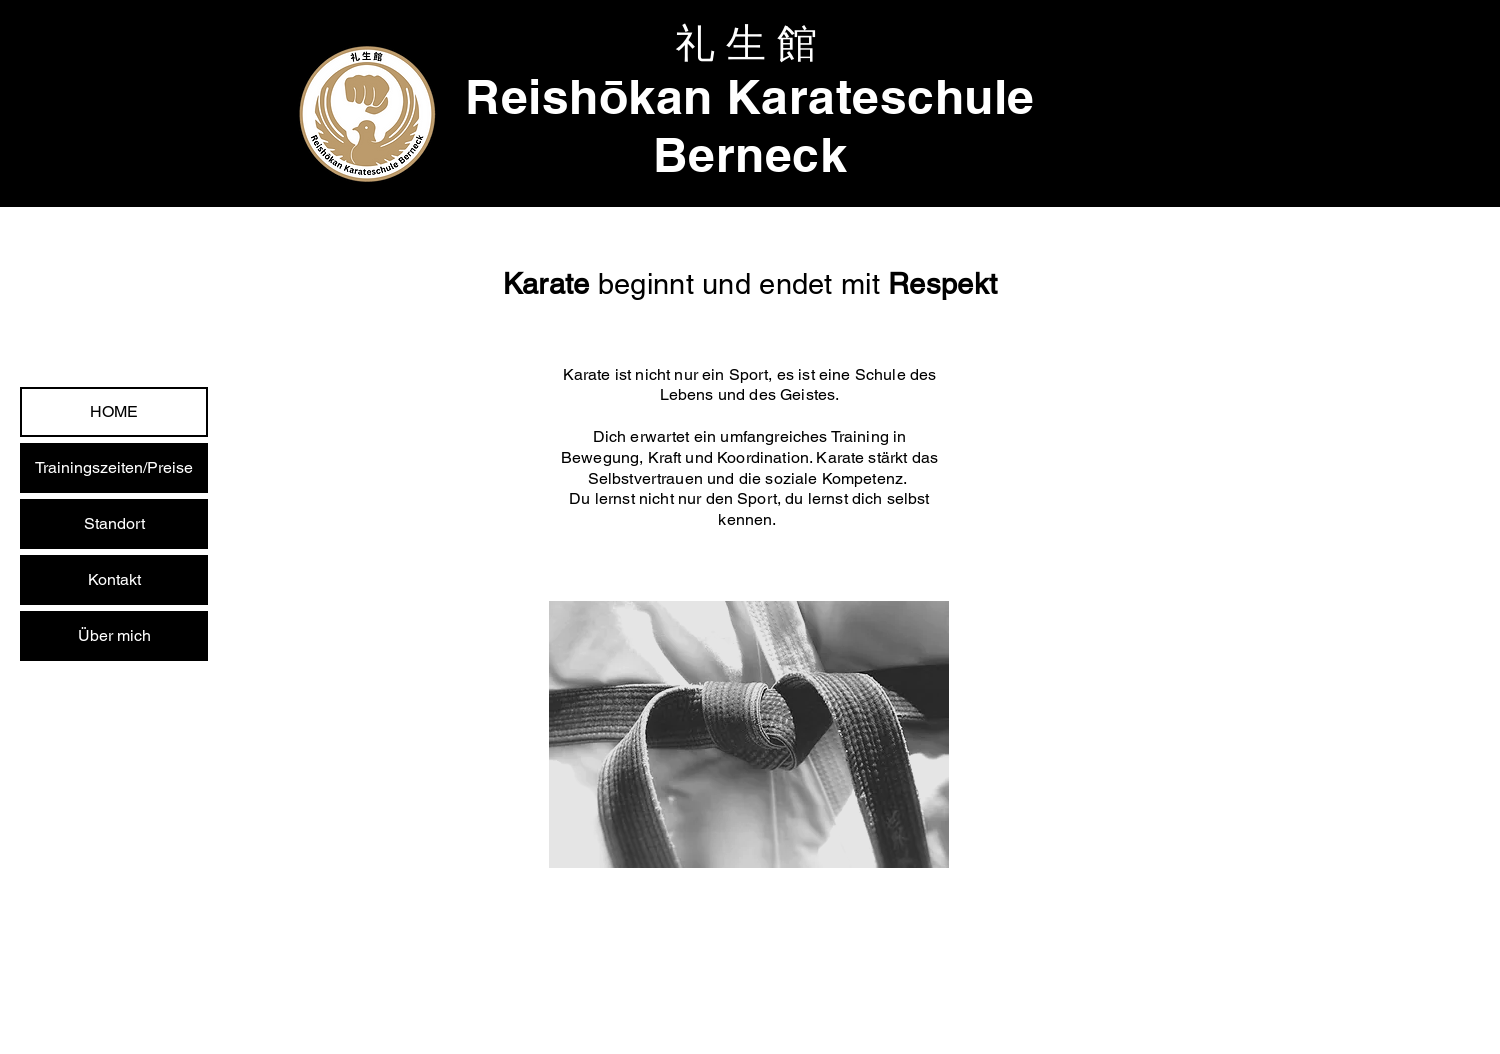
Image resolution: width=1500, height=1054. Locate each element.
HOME (114, 411)
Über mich (114, 635)
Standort (114, 523)
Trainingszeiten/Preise (114, 467)
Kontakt (114, 579)
